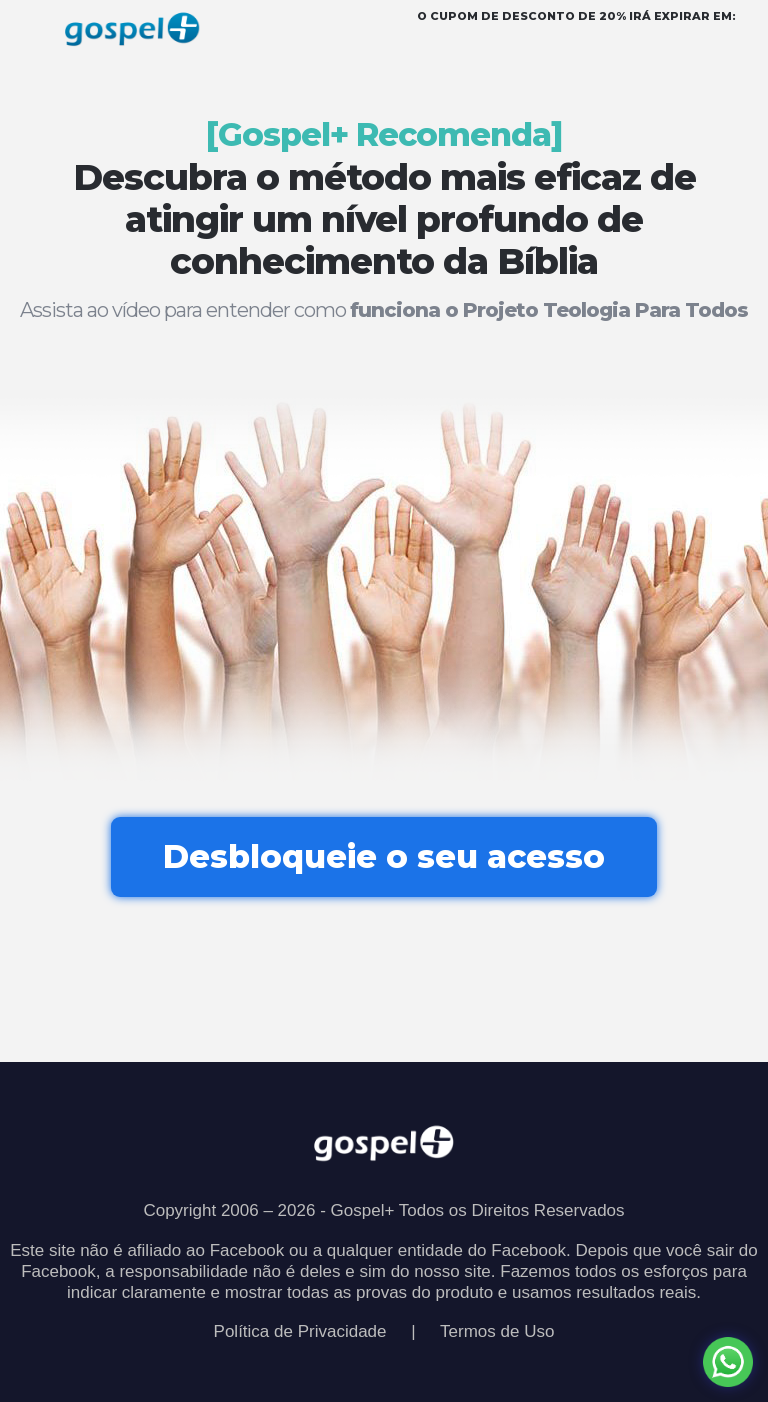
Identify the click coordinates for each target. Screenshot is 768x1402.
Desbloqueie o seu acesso (384, 856)
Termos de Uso (497, 1331)
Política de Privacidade (300, 1331)
